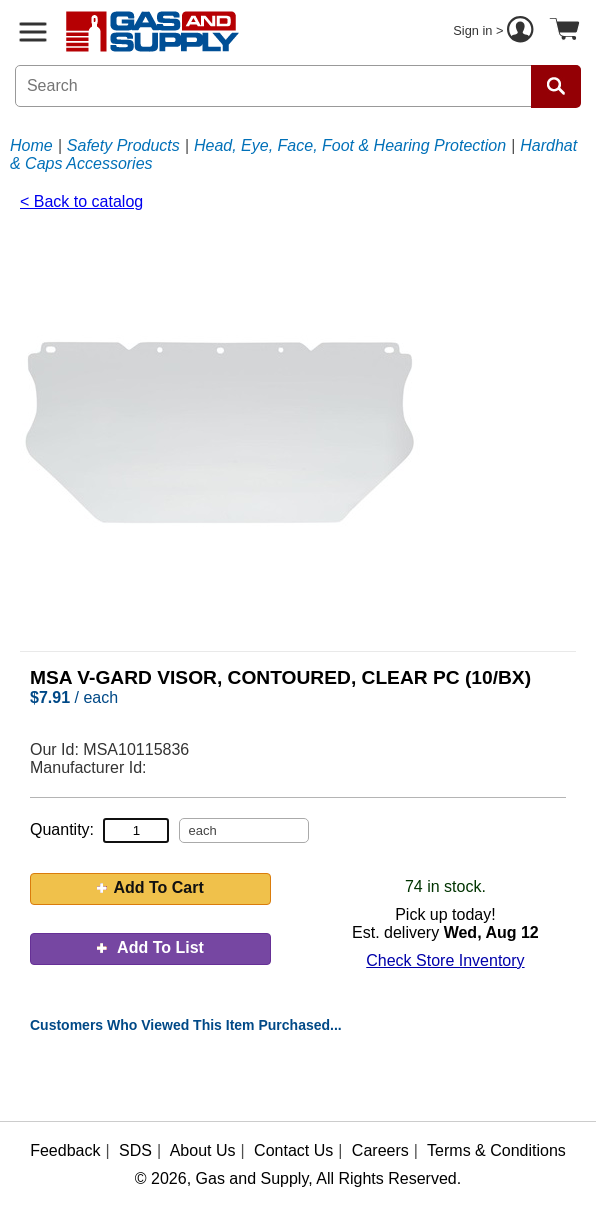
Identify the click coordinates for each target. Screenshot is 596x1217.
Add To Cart (150, 887)
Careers (380, 1150)
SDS (135, 1150)
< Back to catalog (81, 201)
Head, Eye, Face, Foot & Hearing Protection (350, 145)
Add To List (150, 947)
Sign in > (496, 32)
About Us (203, 1150)
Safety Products (123, 145)
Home (31, 145)
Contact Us (293, 1150)
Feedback (65, 1150)
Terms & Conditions (496, 1150)
